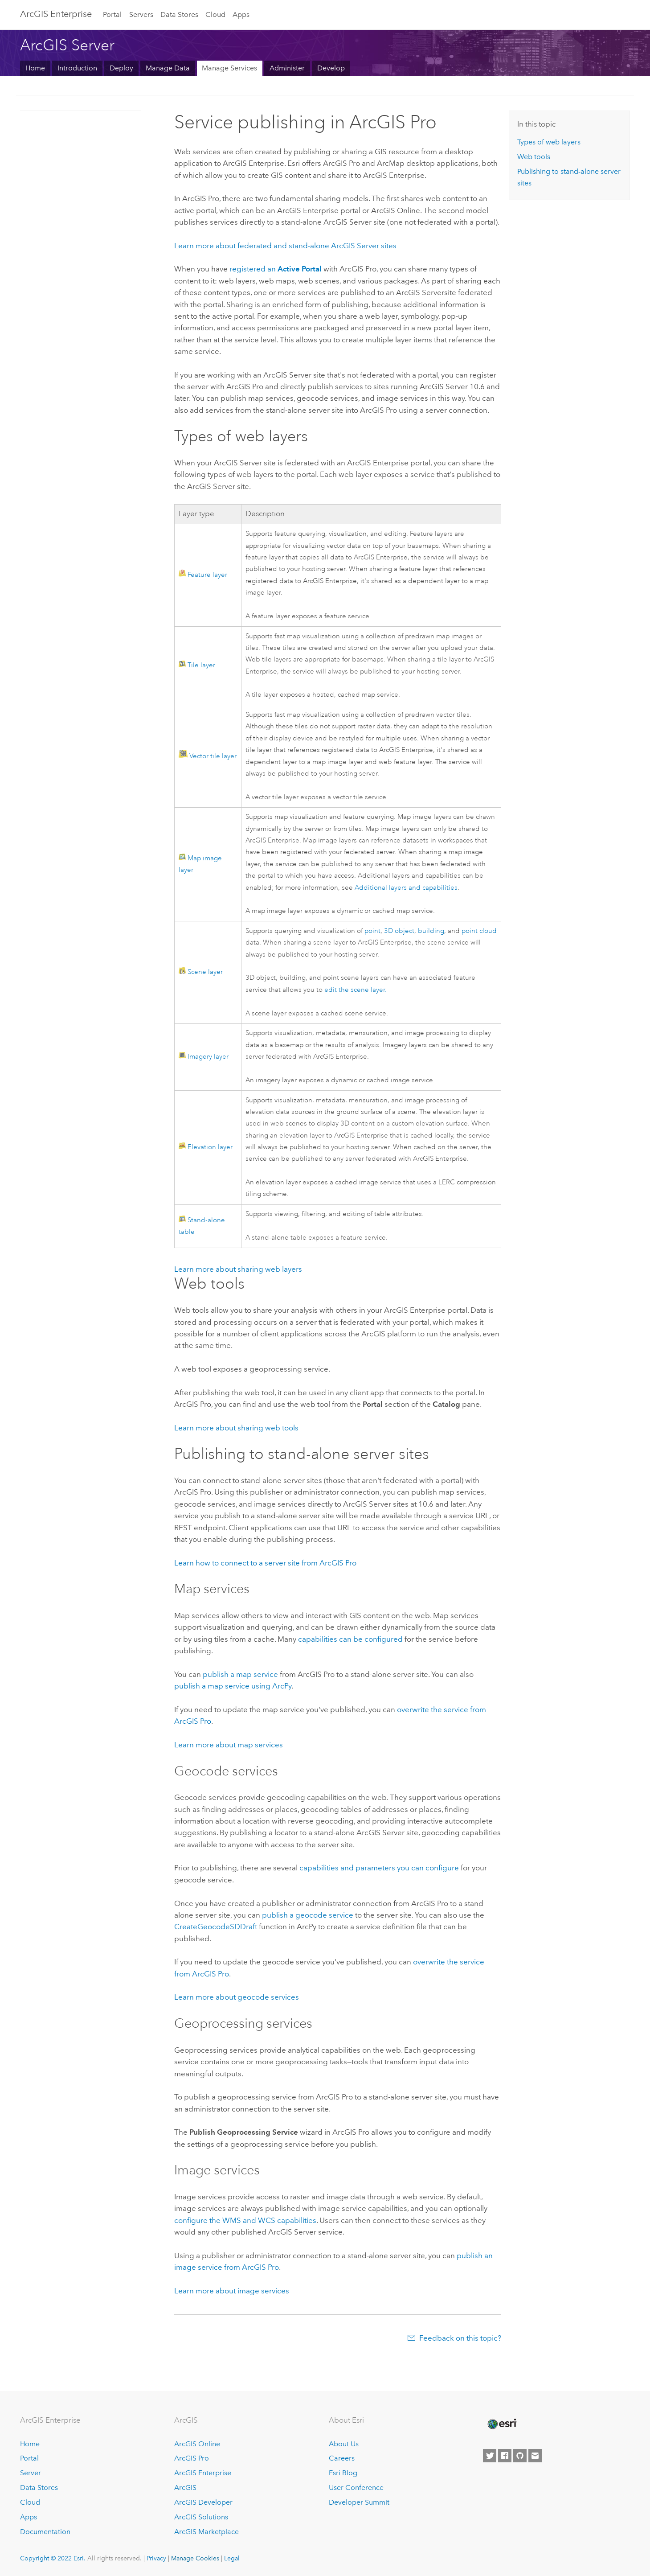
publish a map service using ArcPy (232, 1685)
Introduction (77, 68)
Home (35, 68)
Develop (331, 68)
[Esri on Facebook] (504, 2455)
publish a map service (240, 1674)
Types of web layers (549, 142)
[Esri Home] (501, 2424)
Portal (112, 14)
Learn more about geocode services (236, 1997)
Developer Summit (359, 2502)
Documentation (45, 2531)
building (431, 931)
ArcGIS (185, 2487)
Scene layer (205, 972)
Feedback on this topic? (460, 2338)
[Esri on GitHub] (520, 2455)
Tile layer (201, 665)
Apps (241, 14)
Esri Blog (343, 2473)
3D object (399, 931)
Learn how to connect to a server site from (265, 1562)
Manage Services (229, 68)
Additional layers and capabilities (406, 887)
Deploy (121, 68)
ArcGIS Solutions (201, 2517)
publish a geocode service (307, 1914)
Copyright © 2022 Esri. (53, 2558)
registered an (275, 268)
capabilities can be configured (350, 1639)
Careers (342, 2458)
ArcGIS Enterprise (56, 13)
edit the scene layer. (355, 990)
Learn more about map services (228, 1744)
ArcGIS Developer (203, 2502)
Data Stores (179, 14)
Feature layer (207, 575)
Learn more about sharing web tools (236, 1427)
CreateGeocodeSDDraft (215, 1926)
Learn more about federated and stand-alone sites (285, 245)
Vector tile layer (213, 756)
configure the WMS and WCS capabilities (245, 2220)
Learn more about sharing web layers (238, 1269)
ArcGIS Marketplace (206, 2531)
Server (30, 2473)
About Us (344, 2444)
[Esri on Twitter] (489, 2455)
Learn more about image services (231, 2290)
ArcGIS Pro (191, 2458)
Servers (141, 14)
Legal (232, 2558)
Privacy (156, 2558)
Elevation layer (210, 1147)
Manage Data (168, 68)
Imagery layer (208, 1056)
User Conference (356, 2487)
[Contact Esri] (535, 2455)
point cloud (479, 931)
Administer (287, 68)
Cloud (215, 14)
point (372, 931)
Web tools (533, 156)
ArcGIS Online (197, 2444)
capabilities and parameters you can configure (379, 1867)
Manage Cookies (195, 2558)
